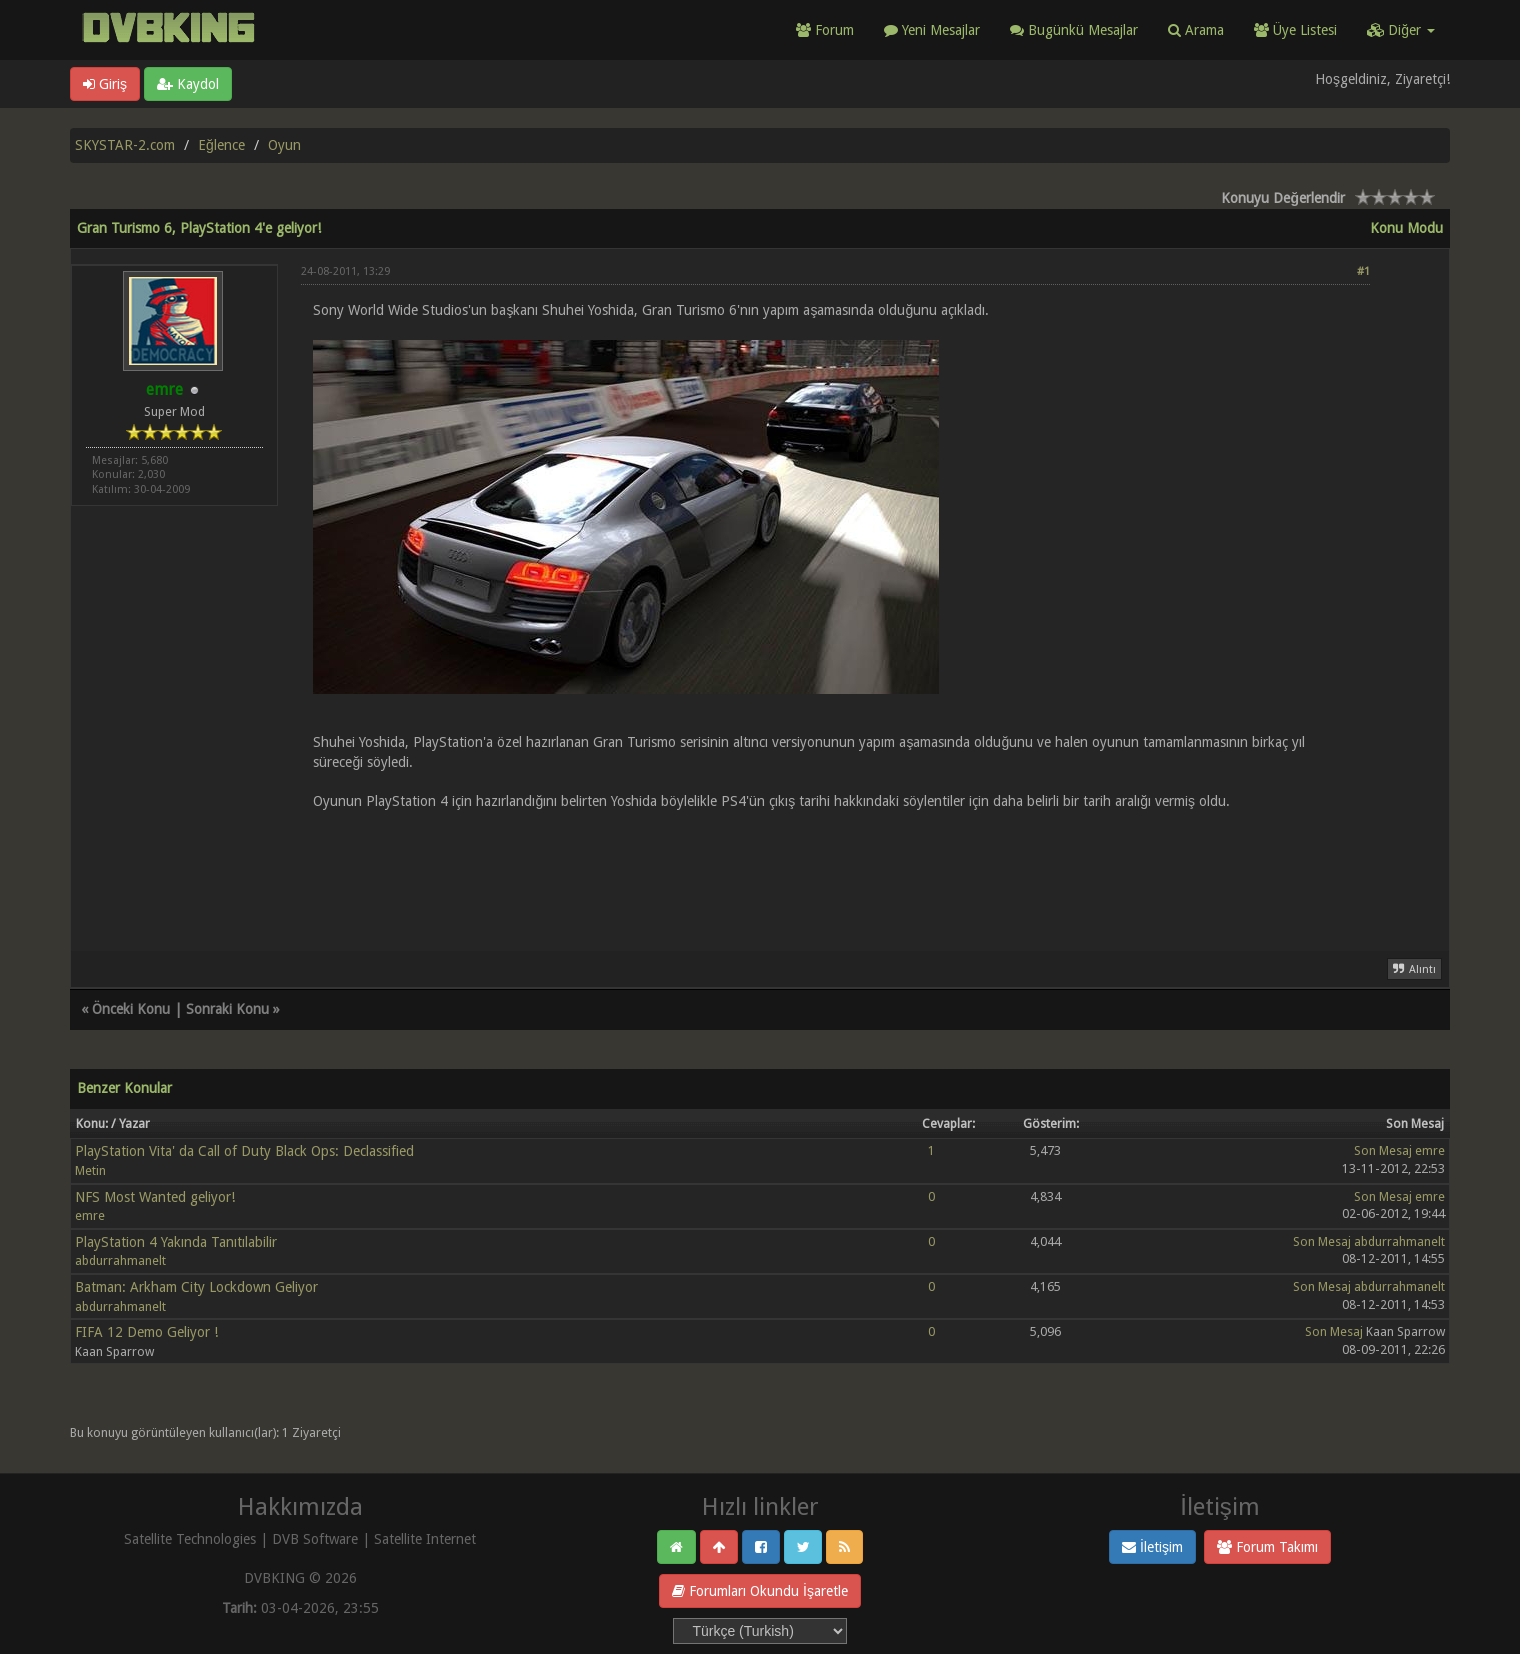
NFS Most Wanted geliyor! (155, 1197)
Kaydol (188, 84)
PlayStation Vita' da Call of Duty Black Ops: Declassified (244, 1151)
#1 (1363, 271)
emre (1430, 1150)
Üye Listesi (1295, 30)
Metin (90, 1170)
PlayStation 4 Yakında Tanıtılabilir (176, 1242)
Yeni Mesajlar (932, 30)
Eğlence (221, 145)
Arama (1196, 30)
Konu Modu (1406, 228)
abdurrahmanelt (120, 1260)
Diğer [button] (1401, 30)
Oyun (284, 145)
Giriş (105, 84)
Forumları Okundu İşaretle (760, 1591)
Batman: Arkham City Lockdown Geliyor (196, 1287)
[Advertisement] (835, 869)
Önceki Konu (131, 1009)
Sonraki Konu (227, 1009)
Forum (825, 30)
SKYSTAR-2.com (125, 145)
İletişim (1152, 1547)
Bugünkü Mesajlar (1074, 30)
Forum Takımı (1267, 1547)
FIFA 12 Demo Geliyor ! (146, 1332)
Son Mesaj (1383, 1150)
